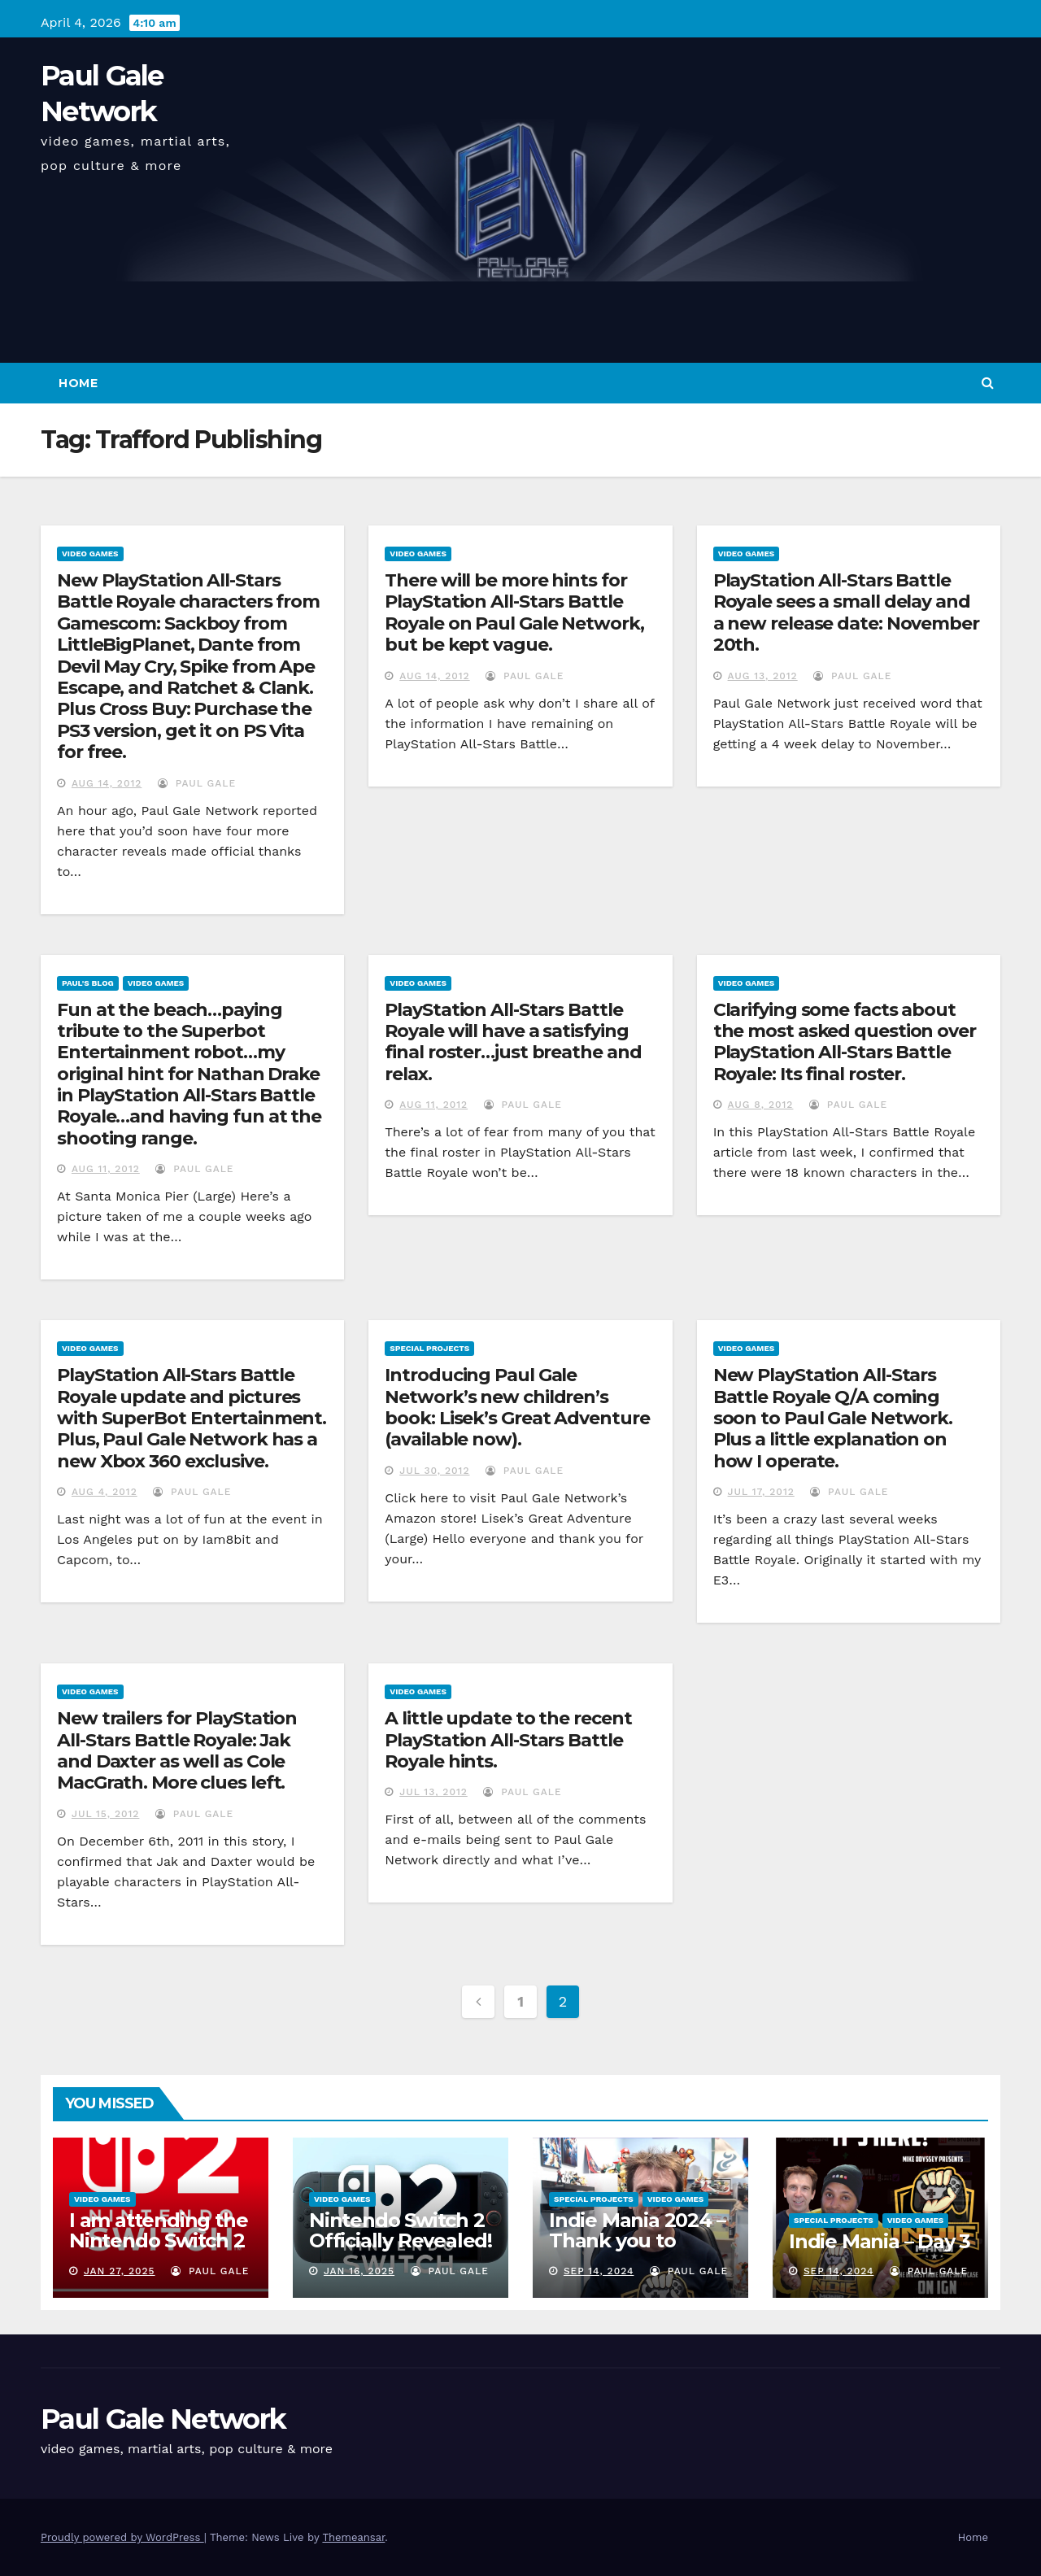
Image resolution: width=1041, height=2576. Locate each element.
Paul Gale (197, 783)
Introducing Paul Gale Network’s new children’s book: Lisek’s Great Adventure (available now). (517, 1407)
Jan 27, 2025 (119, 2271)
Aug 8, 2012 (761, 1104)
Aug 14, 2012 (107, 783)
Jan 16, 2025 (359, 2271)
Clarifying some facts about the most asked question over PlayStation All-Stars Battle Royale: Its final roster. (844, 1042)
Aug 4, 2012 (104, 1491)
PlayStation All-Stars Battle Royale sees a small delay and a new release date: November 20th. (846, 612)
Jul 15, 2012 (106, 1814)
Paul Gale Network (163, 2419)
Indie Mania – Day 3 (879, 2241)
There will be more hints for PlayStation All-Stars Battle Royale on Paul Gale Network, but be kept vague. (514, 612)
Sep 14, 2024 (599, 2271)
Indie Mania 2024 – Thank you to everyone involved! (639, 2240)
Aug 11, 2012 (106, 1169)
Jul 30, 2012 (434, 1470)
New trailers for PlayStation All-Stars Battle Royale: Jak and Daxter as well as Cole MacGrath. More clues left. (177, 1750)
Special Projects (429, 1348)
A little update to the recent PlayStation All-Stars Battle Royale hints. (508, 1739)
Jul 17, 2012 (761, 1491)
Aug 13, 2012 (763, 676)
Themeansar (353, 2537)
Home (78, 383)
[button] (988, 382)
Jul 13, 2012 (433, 1792)
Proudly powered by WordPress (122, 2537)
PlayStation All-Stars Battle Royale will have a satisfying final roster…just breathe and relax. (513, 1042)
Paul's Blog (88, 983)
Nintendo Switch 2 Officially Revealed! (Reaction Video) (400, 2240)
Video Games (90, 553)
